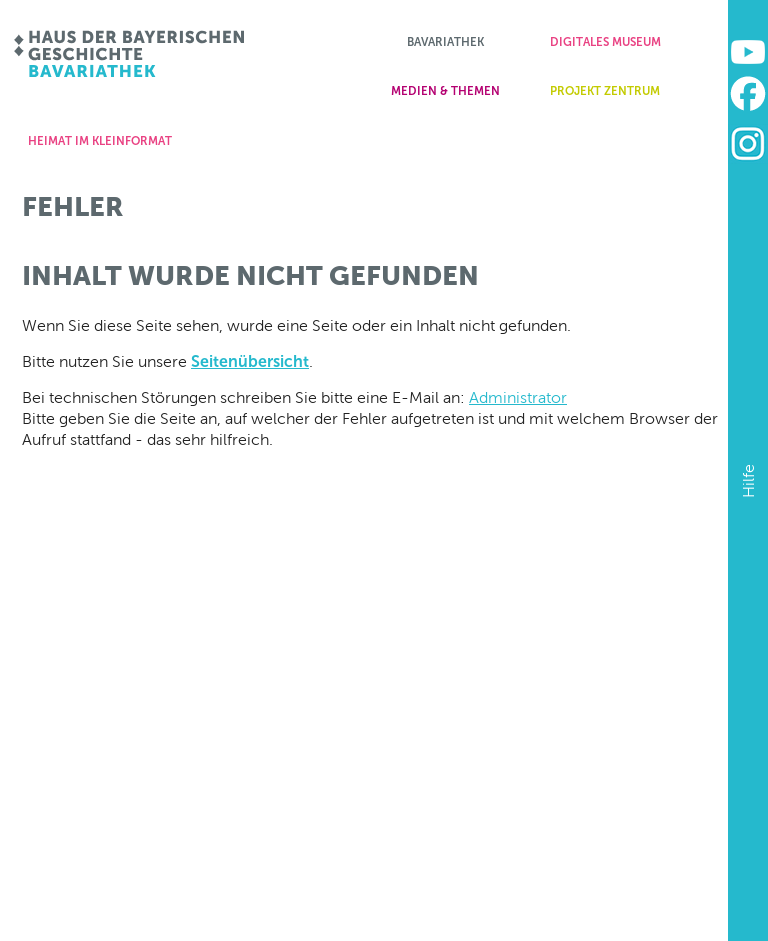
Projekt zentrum (605, 91)
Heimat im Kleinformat (100, 141)
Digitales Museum (605, 42)
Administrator (518, 397)
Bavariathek (445, 42)
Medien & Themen (445, 91)
